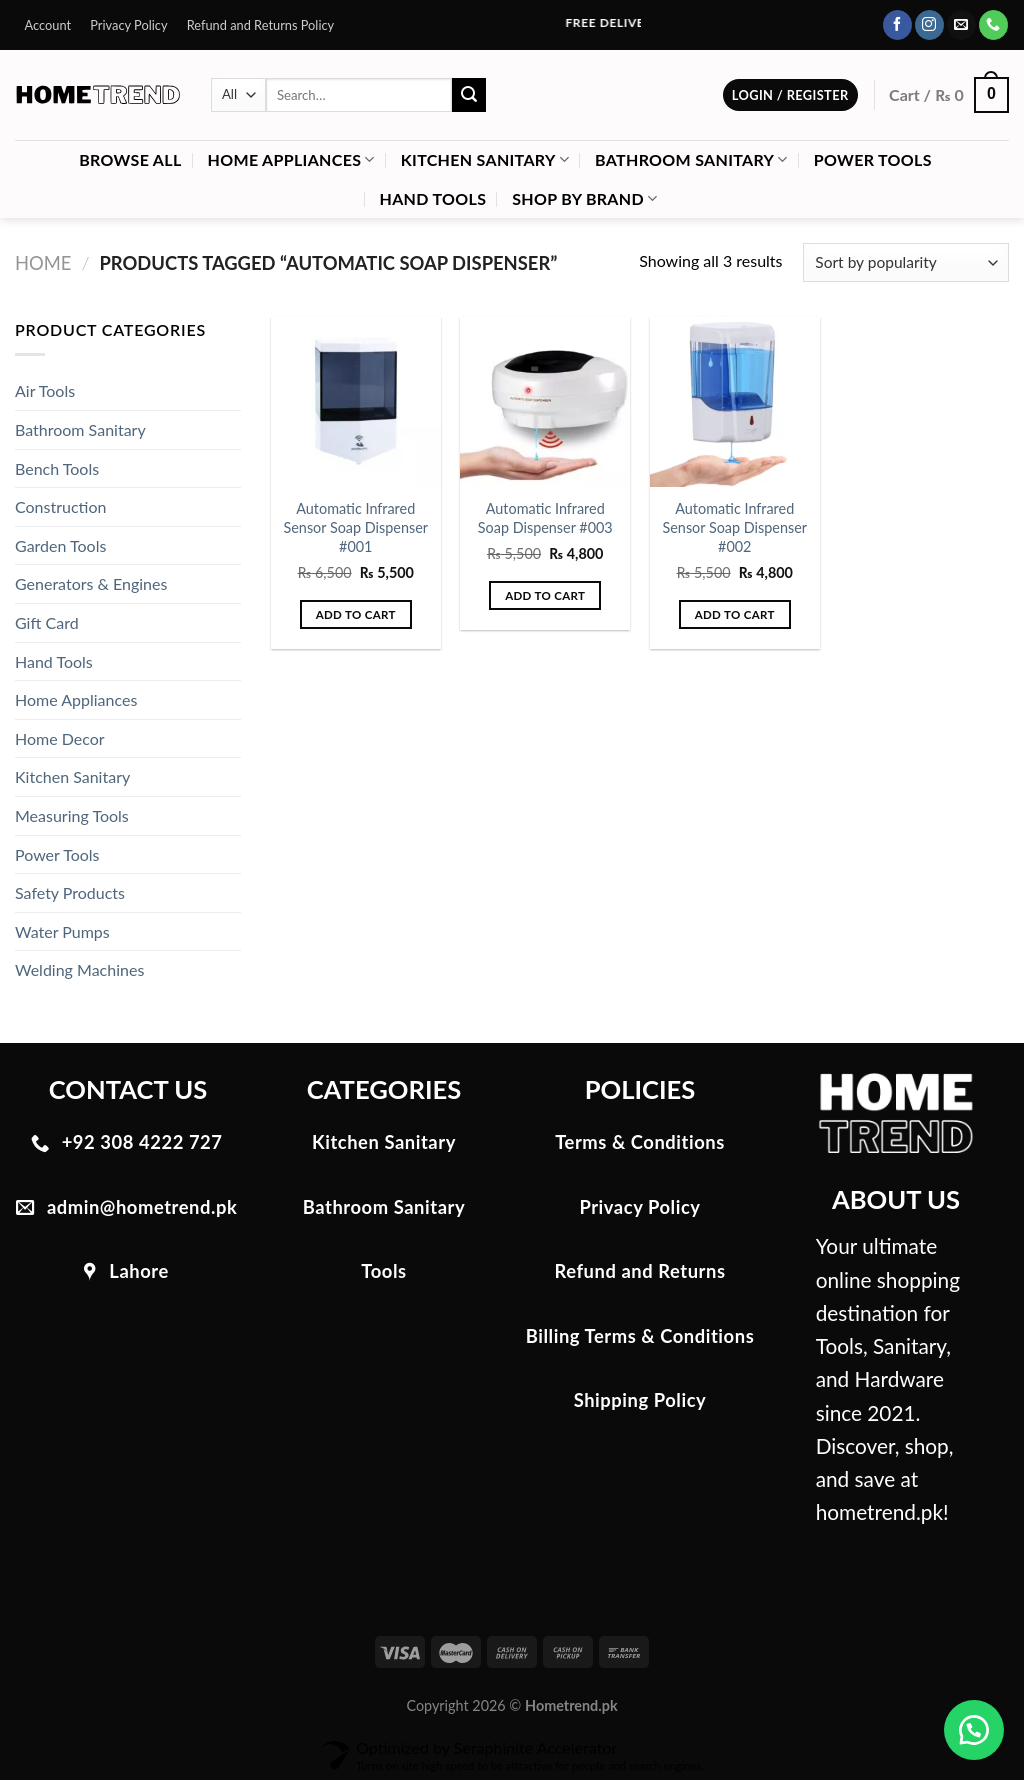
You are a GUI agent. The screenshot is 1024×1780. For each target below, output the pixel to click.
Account (48, 25)
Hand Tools (433, 198)
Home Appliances (291, 160)
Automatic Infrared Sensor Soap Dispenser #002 (735, 527)
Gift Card (47, 622)
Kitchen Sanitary (485, 160)
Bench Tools (57, 468)
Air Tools (45, 390)
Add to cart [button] (356, 614)
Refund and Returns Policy (261, 25)
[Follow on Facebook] (897, 25)
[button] (974, 1730)
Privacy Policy (128, 25)
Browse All (130, 159)
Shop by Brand (584, 199)
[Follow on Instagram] (929, 25)
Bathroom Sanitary (691, 160)
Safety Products (70, 892)
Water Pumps (62, 931)
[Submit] (469, 95)
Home (43, 263)
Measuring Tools (72, 815)
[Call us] (993, 25)
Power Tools (873, 159)
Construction (60, 506)
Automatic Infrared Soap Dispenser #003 (545, 518)
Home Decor (60, 738)
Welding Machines (79, 969)
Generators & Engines (91, 583)
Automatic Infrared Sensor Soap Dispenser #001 (356, 527)
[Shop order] (906, 262)
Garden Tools (60, 545)
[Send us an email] (961, 25)
